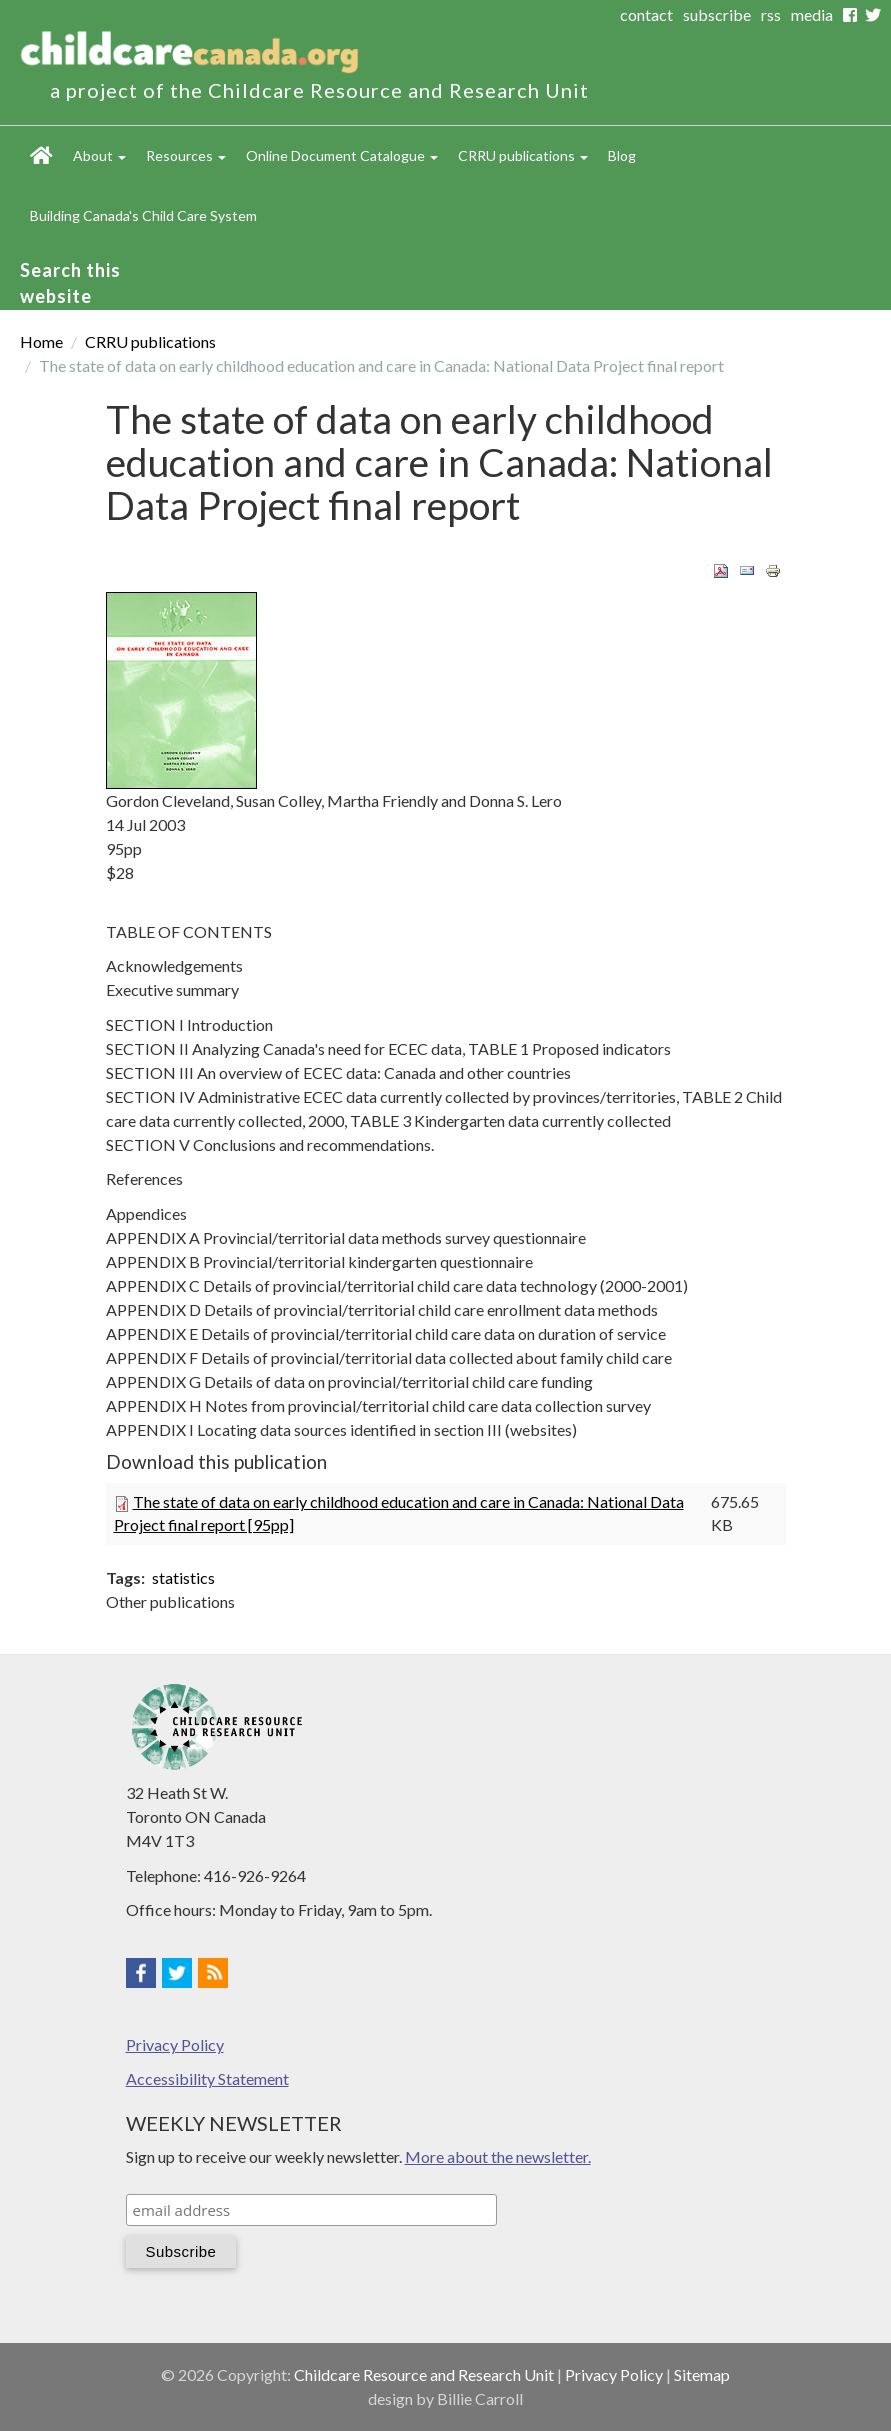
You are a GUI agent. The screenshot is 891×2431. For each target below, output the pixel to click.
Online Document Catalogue (342, 155)
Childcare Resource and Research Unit (424, 2374)
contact (646, 14)
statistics (183, 1577)
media (812, 14)
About (99, 155)
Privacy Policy (175, 2044)
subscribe (717, 14)
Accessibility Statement (207, 2078)
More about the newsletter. (498, 2156)
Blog (622, 155)
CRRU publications (523, 155)
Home (41, 156)
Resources (186, 155)
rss (771, 14)
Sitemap (702, 2374)
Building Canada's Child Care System (143, 215)
